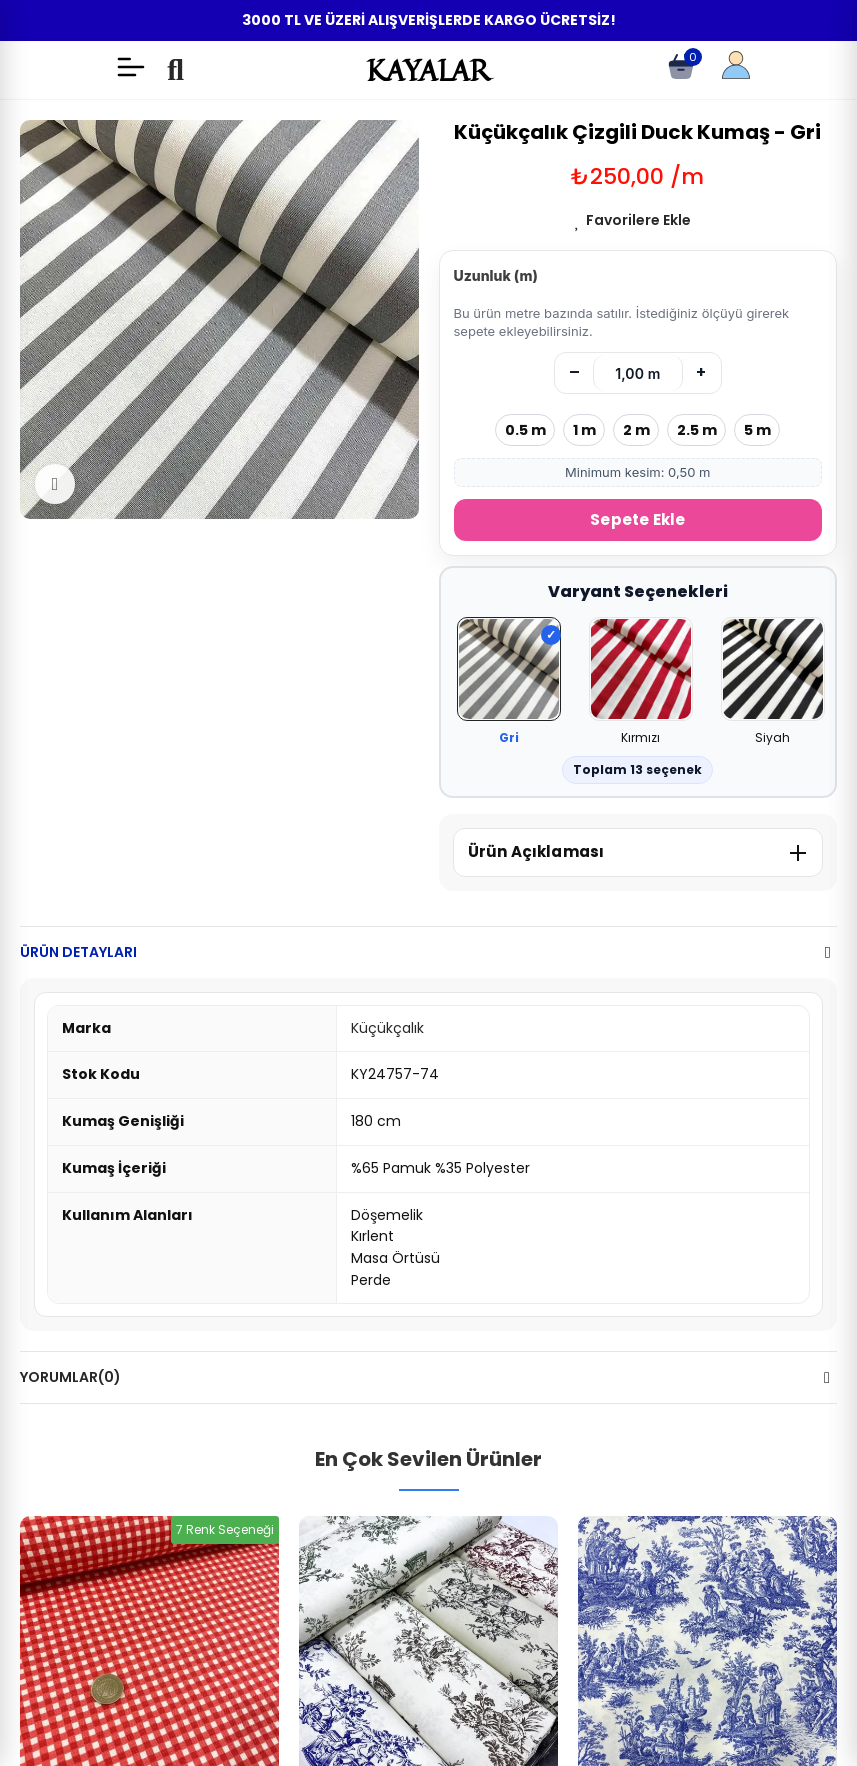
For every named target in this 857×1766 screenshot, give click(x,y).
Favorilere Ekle (638, 220)
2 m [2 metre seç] (636, 430)
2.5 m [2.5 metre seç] (697, 430)
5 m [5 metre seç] (757, 430)
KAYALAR (428, 70)
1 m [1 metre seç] (584, 430)
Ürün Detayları (78, 952)
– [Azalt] (574, 372)
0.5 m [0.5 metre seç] (525, 430)
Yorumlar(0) (70, 1377)
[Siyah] (772, 670)
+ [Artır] (701, 372)
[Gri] (509, 670)
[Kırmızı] (640, 670)
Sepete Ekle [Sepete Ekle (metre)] (637, 519)
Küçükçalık (387, 1028)
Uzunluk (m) (496, 275)
